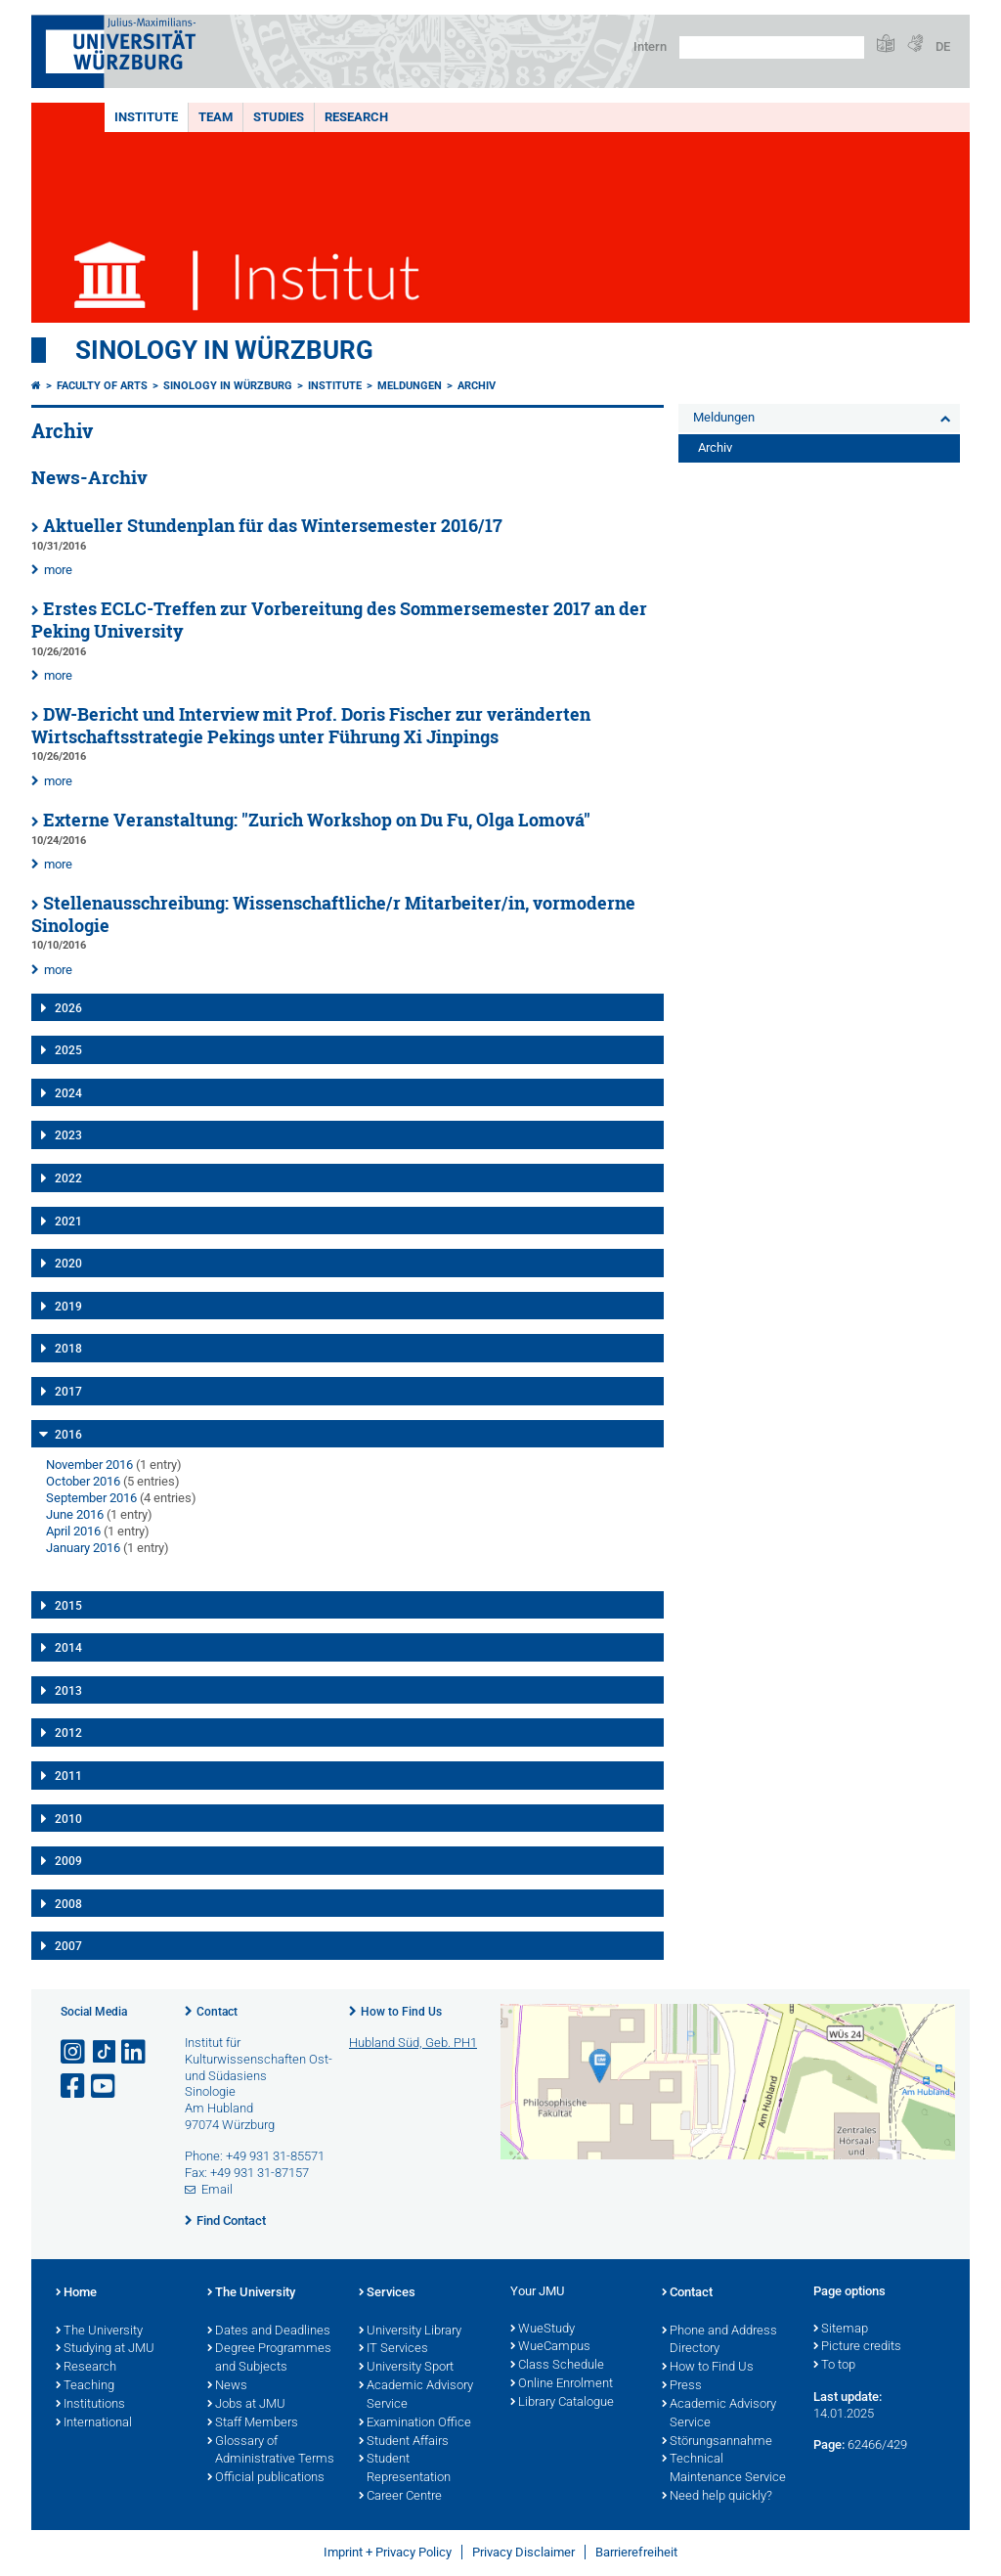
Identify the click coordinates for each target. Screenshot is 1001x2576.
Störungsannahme (717, 2442)
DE (943, 46)
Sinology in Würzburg (224, 350)
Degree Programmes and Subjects (269, 2358)
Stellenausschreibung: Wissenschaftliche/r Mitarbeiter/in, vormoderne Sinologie (333, 914)
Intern (650, 46)
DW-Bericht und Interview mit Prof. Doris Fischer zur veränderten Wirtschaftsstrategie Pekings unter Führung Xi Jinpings (310, 725)
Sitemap (840, 2329)
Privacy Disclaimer (523, 2552)
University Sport (406, 2367)
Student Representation (405, 2469)
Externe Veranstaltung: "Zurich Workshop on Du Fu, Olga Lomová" (316, 820)
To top (834, 2366)
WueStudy (542, 2329)
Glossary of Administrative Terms (270, 2451)
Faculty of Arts (102, 385)
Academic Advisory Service (416, 2395)
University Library (410, 2331)
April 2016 (73, 1531)
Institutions (90, 2405)
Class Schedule (557, 2366)
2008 (68, 1904)
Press (682, 2386)
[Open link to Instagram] (74, 2052)
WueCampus (550, 2347)
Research (356, 117)
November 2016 (89, 1464)
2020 (68, 1263)
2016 (68, 1435)
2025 (68, 1050)
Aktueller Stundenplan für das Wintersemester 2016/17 (272, 525)
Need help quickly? (717, 2497)
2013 (68, 1691)
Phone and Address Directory (719, 2341)
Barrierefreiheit (636, 2552)
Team (215, 117)
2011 (68, 1776)
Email (217, 2189)
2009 (68, 1861)
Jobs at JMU (246, 2405)
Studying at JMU (105, 2349)
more (58, 569)
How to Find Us (401, 2012)
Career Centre (400, 2497)
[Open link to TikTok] (104, 2052)
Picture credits (857, 2347)
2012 (68, 1733)
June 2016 (75, 1514)
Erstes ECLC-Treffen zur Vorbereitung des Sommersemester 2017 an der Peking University (339, 620)
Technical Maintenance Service (724, 2469)
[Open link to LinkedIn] (135, 2052)
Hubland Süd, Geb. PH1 (413, 2042)
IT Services (393, 2349)
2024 (68, 1093)
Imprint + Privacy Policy (388, 2552)
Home (76, 2293)
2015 (68, 1606)
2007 (68, 1946)
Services (387, 2293)
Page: (829, 2444)
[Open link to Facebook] (74, 2086)
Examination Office (415, 2423)
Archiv (476, 385)
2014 (68, 1648)
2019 (68, 1306)
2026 (68, 1008)
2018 (68, 1348)
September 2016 (91, 1497)
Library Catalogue (562, 2403)
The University (99, 2331)
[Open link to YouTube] (104, 2086)
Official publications (266, 2478)
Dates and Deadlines (268, 2331)
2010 (68, 1819)
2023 (68, 1135)
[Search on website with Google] (771, 47)
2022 (68, 1178)
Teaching (85, 2386)
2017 (68, 1392)
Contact (217, 2012)
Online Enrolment (561, 2384)
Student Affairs (404, 2442)
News (227, 2386)
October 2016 (83, 1481)
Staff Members (252, 2423)
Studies (278, 117)
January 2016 (83, 1547)
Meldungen (409, 385)
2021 (68, 1221)
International (94, 2423)
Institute (146, 117)
